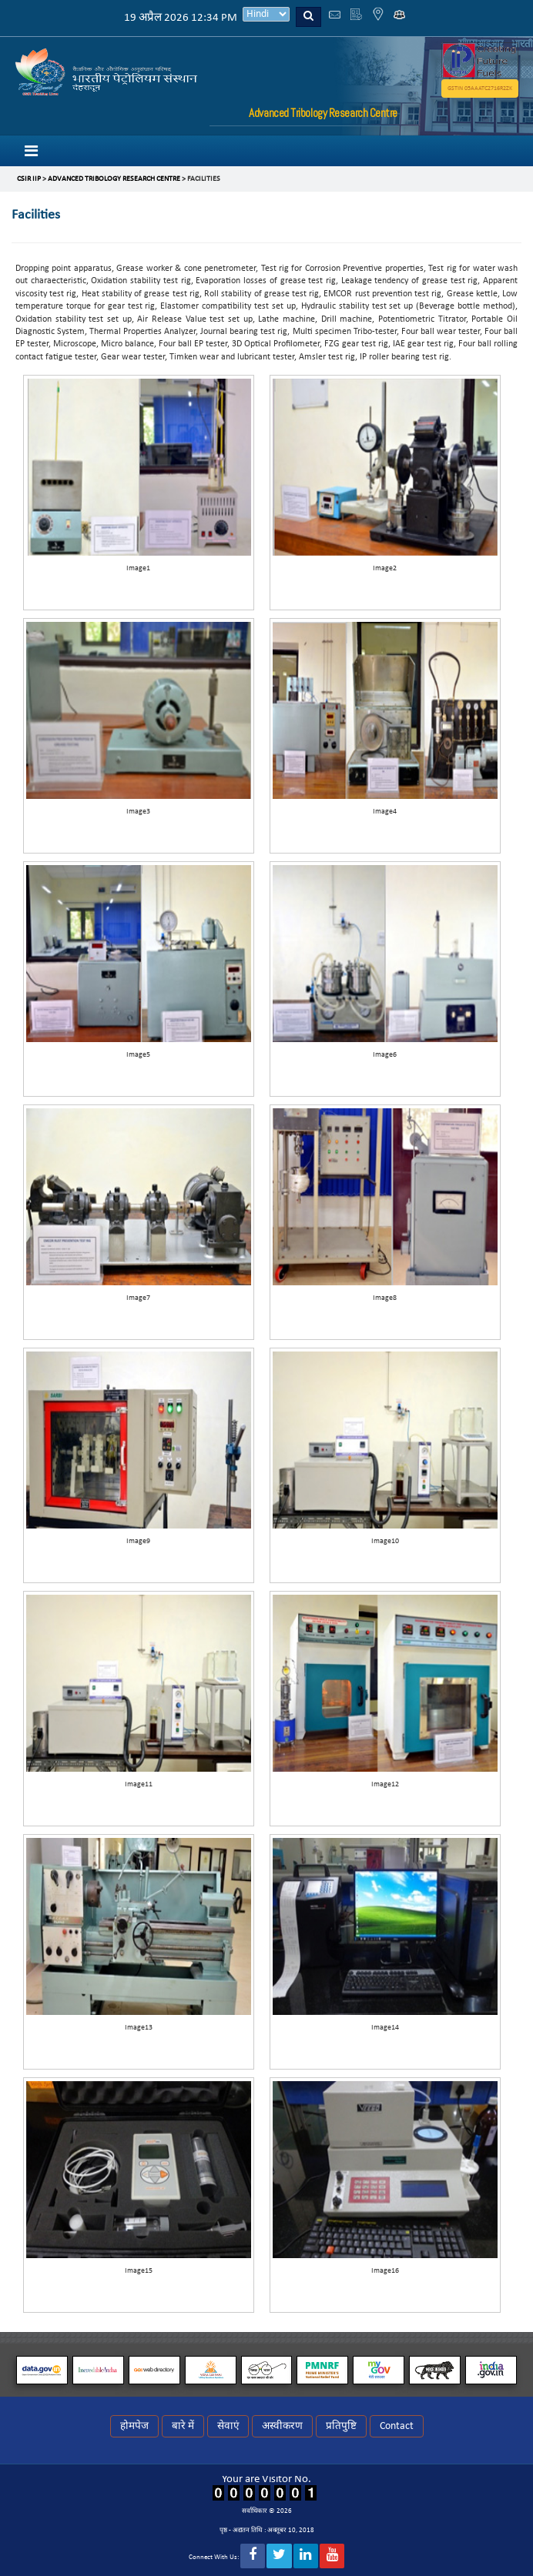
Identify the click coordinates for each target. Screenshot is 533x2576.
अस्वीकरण (282, 2426)
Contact (397, 2426)
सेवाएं (228, 2426)
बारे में (183, 2426)
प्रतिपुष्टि (341, 2426)
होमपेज (134, 2426)
